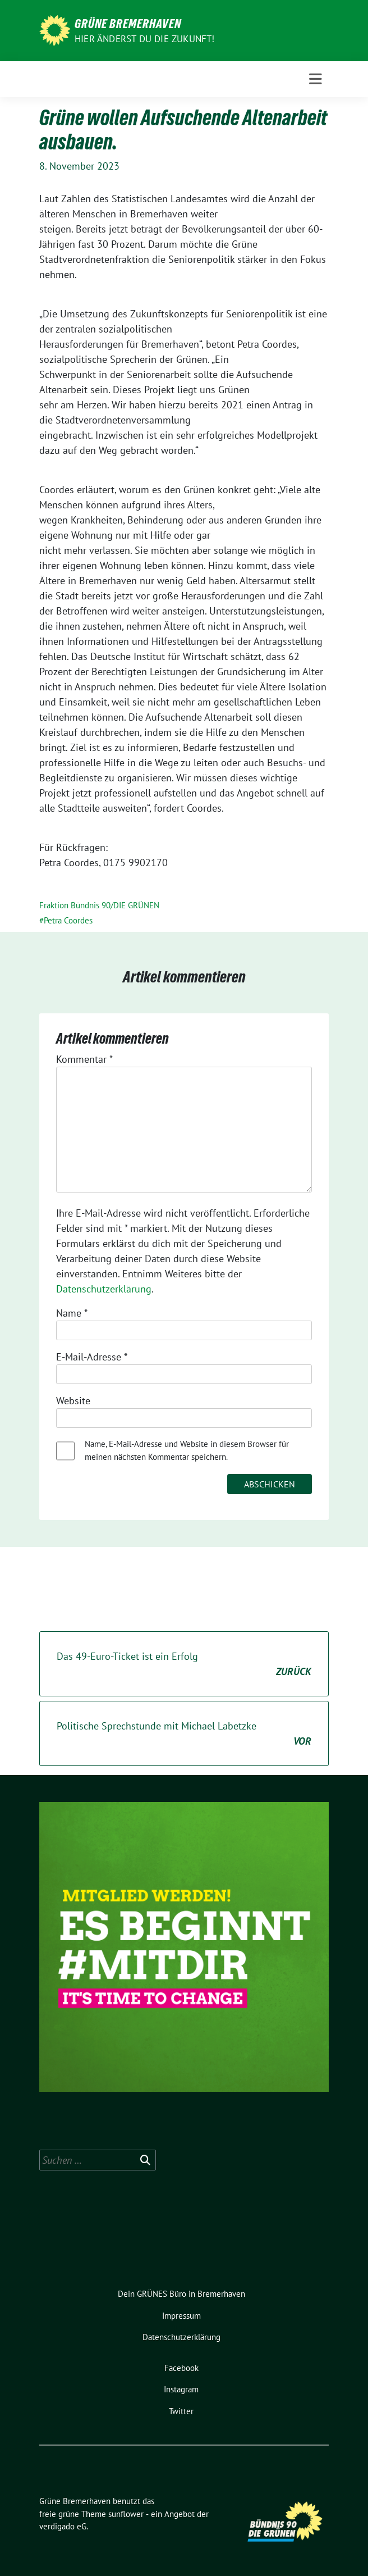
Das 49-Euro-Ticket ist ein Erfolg (184, 1664)
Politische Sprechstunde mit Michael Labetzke (184, 1734)
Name (72, 1313)
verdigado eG (62, 2526)
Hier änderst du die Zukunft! (145, 39)
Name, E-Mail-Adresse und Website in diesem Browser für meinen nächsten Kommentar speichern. (187, 1450)
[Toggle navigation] (315, 79)
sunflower (126, 2514)
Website (73, 1400)
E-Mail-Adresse (91, 1356)
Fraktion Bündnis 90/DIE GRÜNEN (99, 905)
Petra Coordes (68, 920)
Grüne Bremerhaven (128, 23)
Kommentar (84, 1059)
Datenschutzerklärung (103, 1288)
